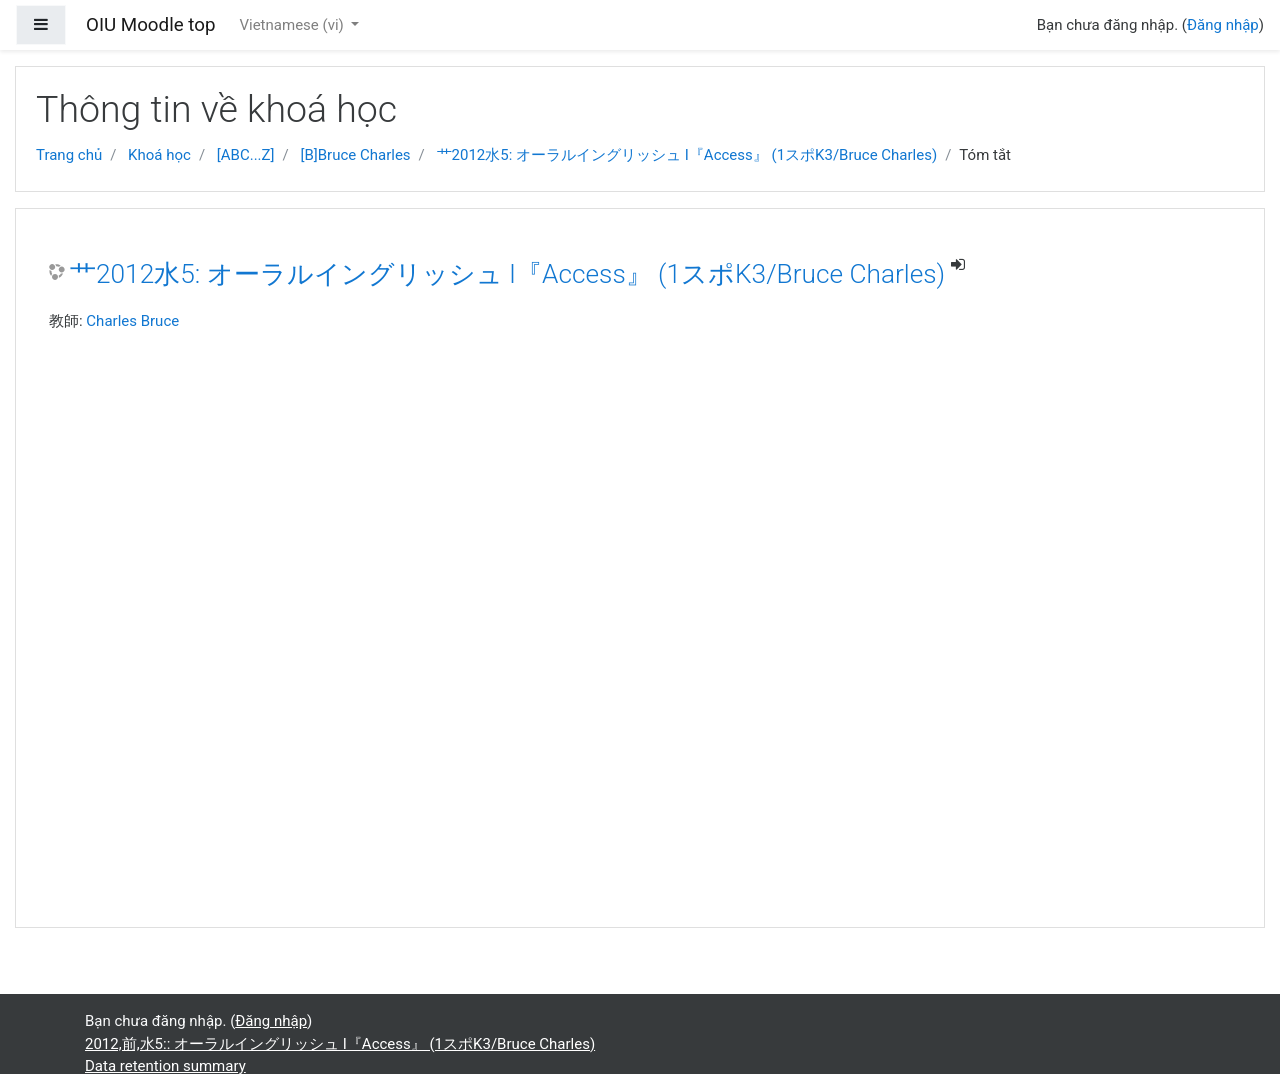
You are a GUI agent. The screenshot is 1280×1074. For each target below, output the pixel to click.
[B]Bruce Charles (355, 155)
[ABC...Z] (246, 155)
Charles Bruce (132, 321)
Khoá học (159, 155)
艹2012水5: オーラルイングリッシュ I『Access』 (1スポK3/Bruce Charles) (687, 155)
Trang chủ (69, 155)
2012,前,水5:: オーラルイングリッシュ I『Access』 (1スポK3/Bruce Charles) (340, 1044)
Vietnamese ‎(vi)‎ (293, 25)
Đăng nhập (1223, 25)
